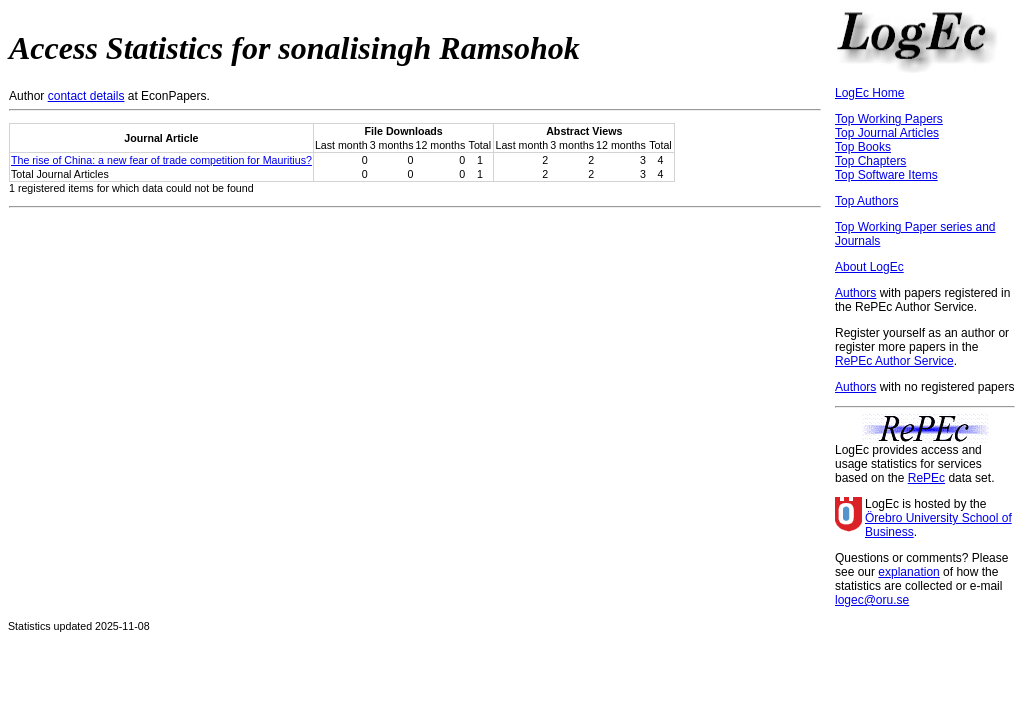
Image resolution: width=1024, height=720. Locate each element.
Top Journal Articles (887, 133)
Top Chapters (870, 161)
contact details (86, 96)
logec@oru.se (872, 600)
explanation (908, 572)
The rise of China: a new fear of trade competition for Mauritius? (161, 160)
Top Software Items (886, 175)
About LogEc (869, 267)
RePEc (926, 478)
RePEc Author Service (894, 361)
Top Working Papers (889, 119)
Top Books (863, 147)
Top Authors (866, 201)
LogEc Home (869, 93)
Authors (855, 293)
